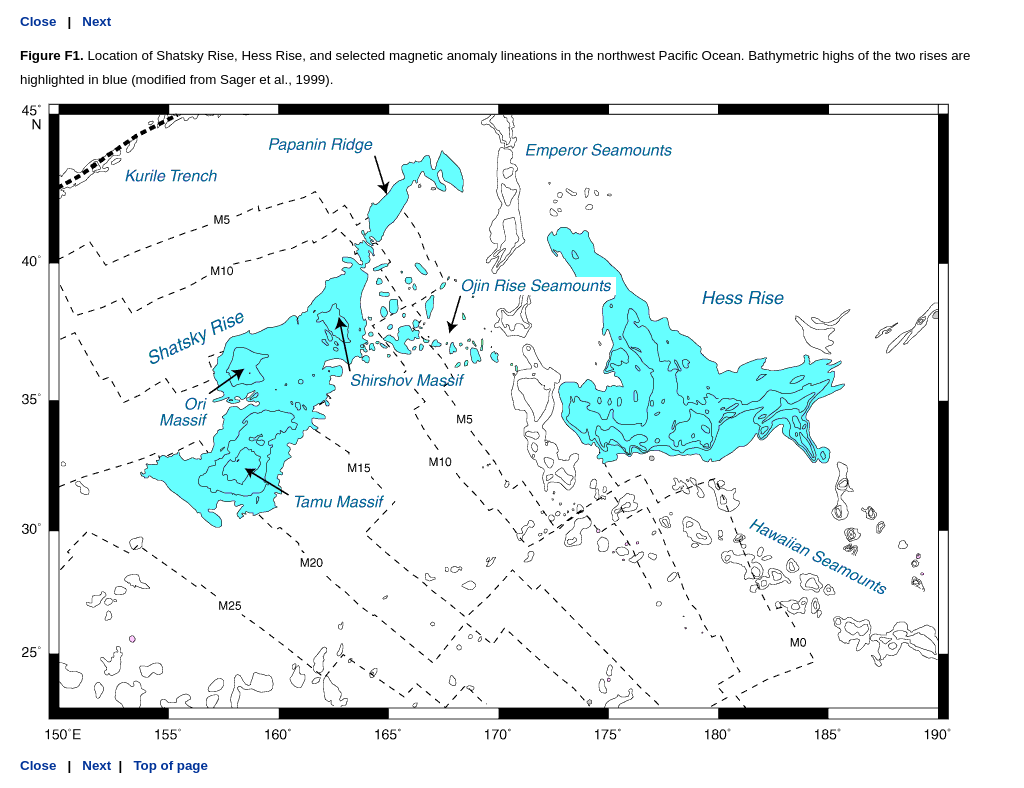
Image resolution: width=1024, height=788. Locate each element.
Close (38, 21)
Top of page (169, 765)
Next (96, 21)
